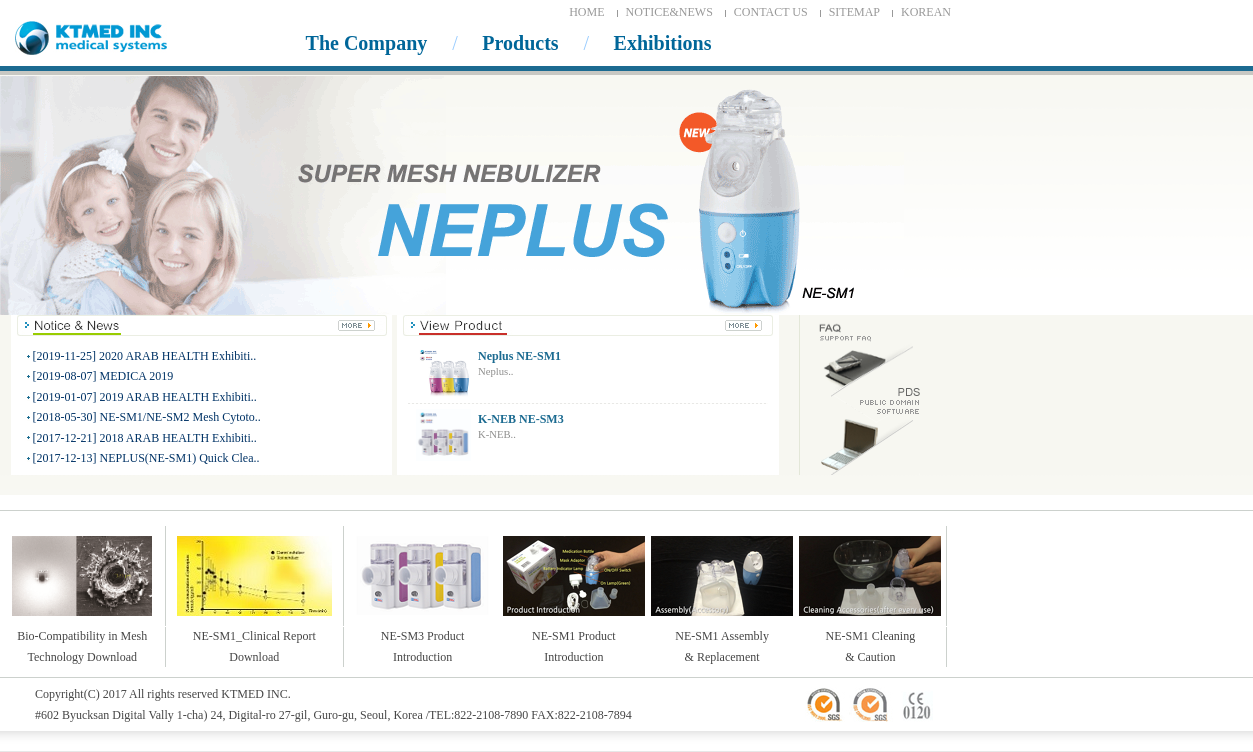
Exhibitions (663, 43)
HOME (586, 12)
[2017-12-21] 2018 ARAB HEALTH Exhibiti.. (145, 438)
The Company (367, 43)
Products (520, 43)
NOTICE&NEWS (669, 12)
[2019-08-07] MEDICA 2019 (103, 376)
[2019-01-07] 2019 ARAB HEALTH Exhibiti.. (145, 397)
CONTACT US (771, 12)
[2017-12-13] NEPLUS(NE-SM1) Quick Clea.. (146, 458)
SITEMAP (854, 12)
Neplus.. (496, 371)
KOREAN (926, 12)
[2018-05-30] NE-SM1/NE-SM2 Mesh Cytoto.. (147, 417)
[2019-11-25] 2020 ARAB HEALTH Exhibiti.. (145, 356)
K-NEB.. (497, 434)
